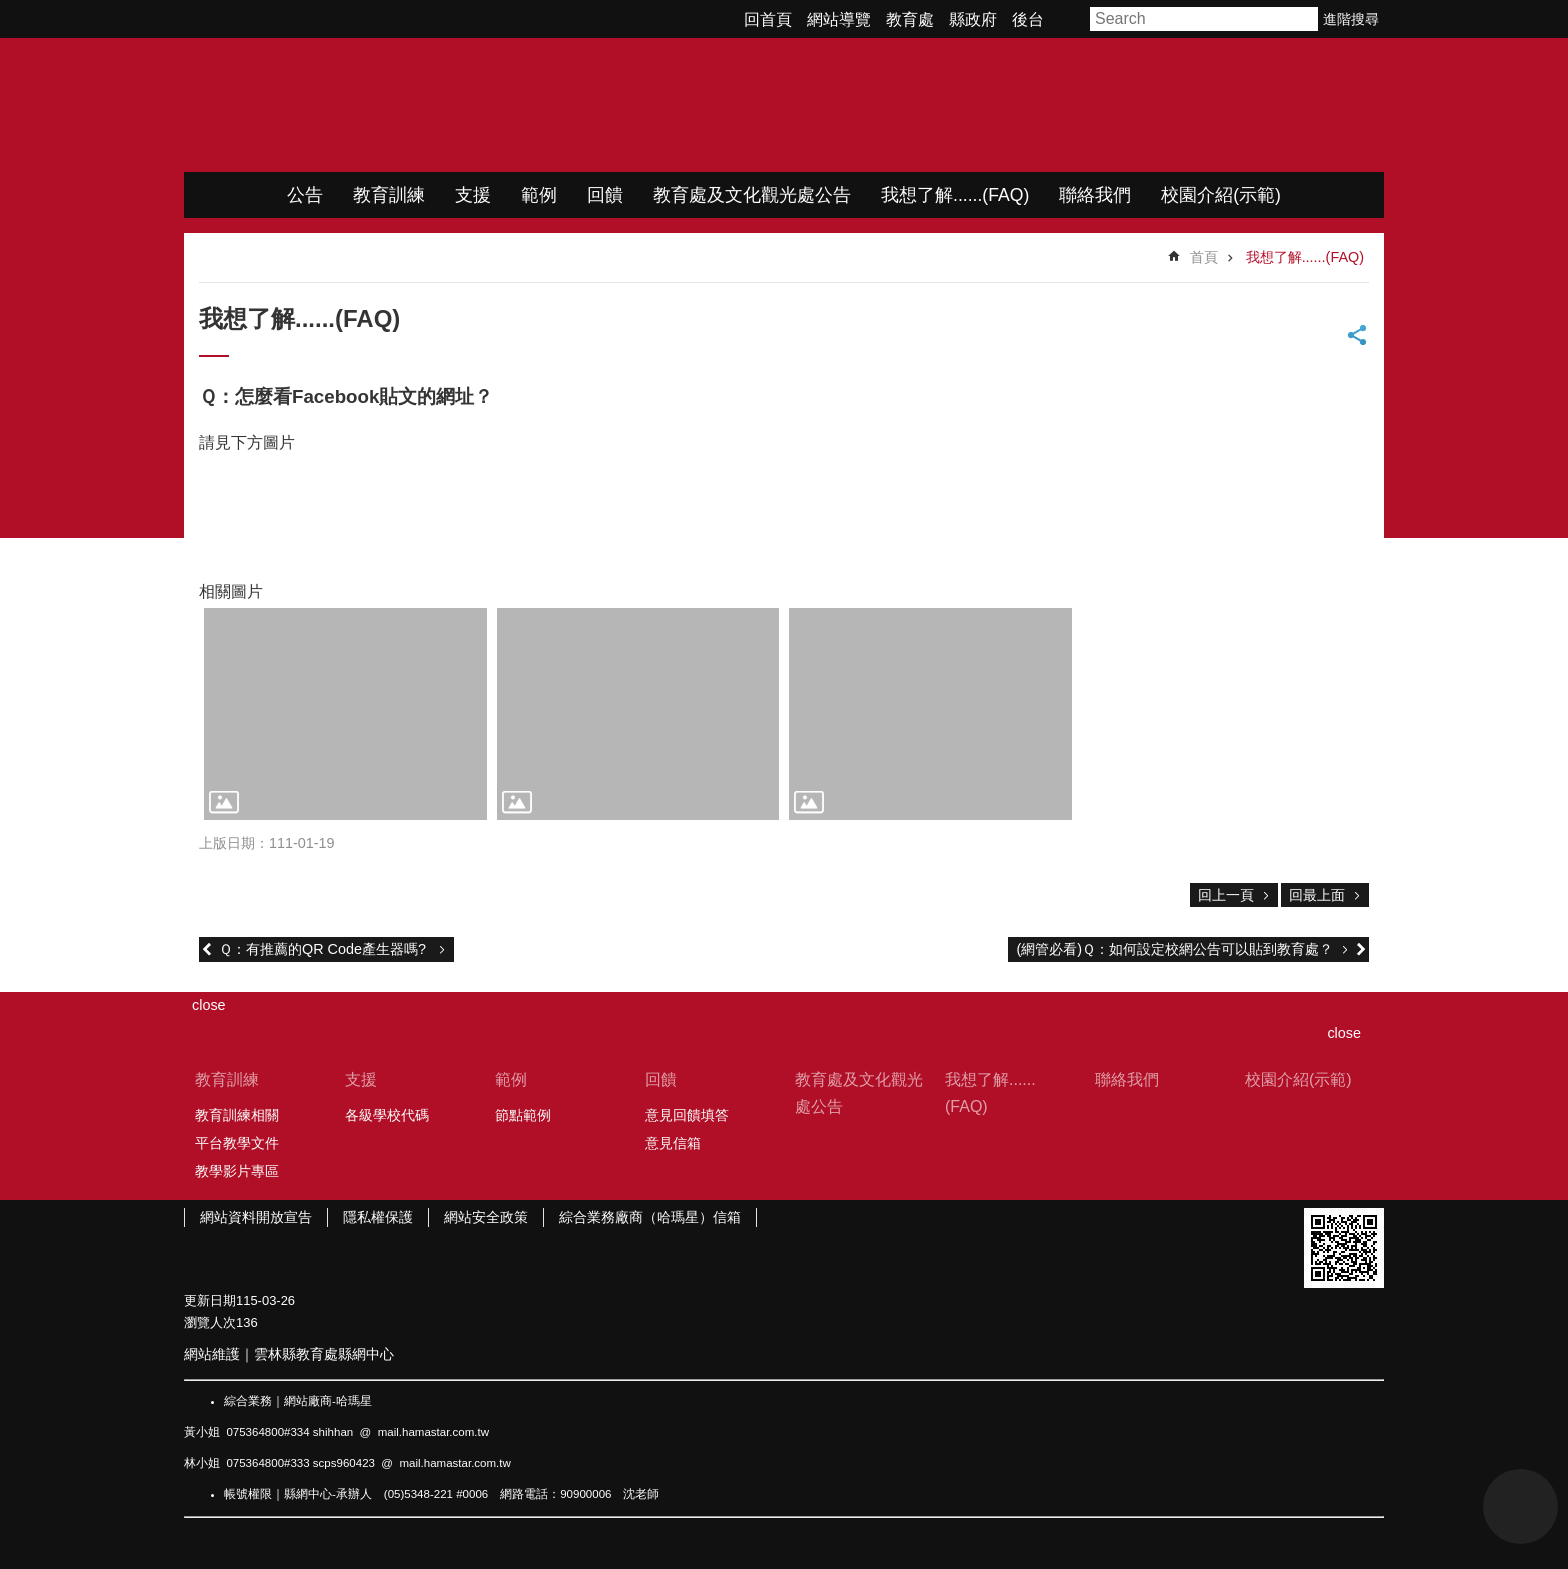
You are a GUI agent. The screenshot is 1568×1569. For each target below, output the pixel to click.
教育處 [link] (910, 19)
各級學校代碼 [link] (387, 1115)
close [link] (209, 1005)
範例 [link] (539, 195)
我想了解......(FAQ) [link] (955, 195)
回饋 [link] (605, 195)
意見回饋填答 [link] (687, 1115)
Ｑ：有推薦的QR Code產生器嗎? (324, 949)
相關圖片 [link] (231, 591)
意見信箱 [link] (673, 1143)
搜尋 (1304, 19)
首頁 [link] (1204, 257)
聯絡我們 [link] (1095, 195)
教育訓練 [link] (389, 195)
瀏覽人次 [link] (210, 1322)
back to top (1520, 1506)
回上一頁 (1226, 895)
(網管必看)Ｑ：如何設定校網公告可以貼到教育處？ (1174, 949)
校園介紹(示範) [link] (1221, 195)
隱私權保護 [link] (378, 1217)
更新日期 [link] (210, 1300)
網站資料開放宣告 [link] (256, 1217)
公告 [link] (305, 195)
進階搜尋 (1351, 19)
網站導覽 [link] (839, 19)
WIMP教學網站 (394, 105)
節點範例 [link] (523, 1115)
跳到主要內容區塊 (10, 10)
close (1344, 1033)
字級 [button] (1070, 19)
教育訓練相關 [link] (237, 1115)
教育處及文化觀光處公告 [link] (752, 195)
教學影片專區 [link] (237, 1171)
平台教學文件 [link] (237, 1143)
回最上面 (1317, 895)
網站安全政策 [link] (486, 1217)
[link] (345, 714)
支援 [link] (473, 195)
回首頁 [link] (768, 19)
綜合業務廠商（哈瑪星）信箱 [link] (650, 1217)
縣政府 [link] (973, 19)
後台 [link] (1028, 19)
